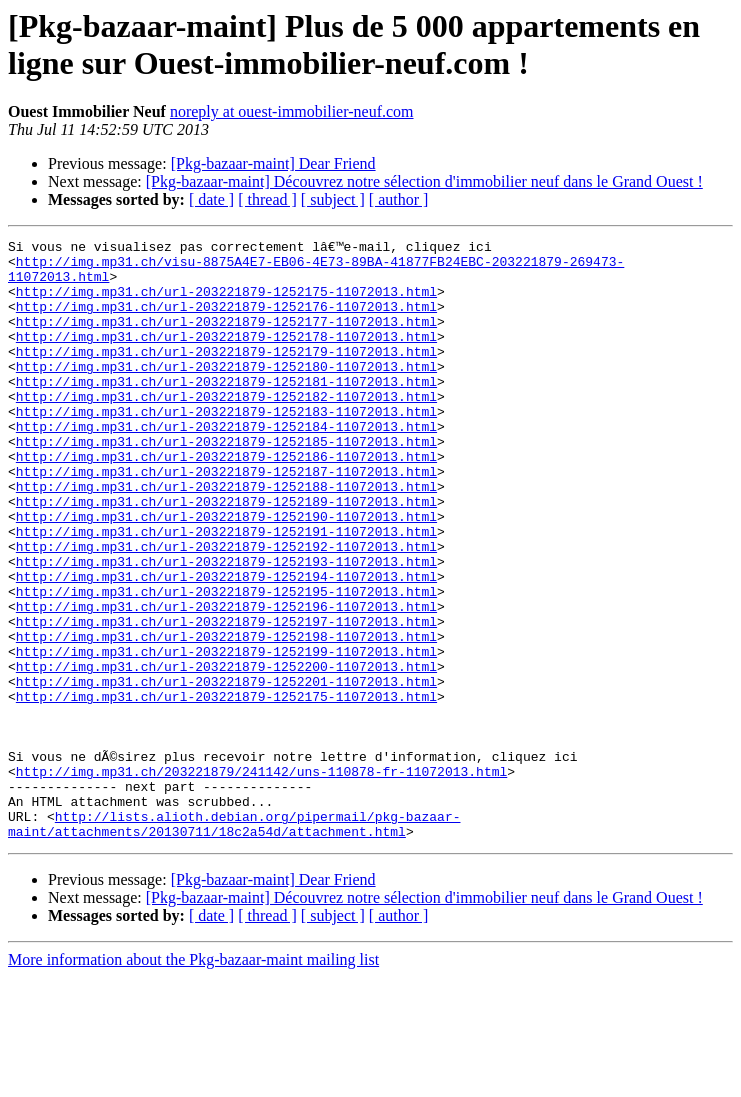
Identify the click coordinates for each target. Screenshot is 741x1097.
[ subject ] (333, 199)
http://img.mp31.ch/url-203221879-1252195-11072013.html (226, 663)
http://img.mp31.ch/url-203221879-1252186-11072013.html (226, 501)
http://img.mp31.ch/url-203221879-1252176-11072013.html (226, 321)
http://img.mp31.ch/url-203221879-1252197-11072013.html (226, 699)
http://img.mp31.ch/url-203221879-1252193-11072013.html (226, 627)
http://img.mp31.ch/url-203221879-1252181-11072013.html (226, 411)
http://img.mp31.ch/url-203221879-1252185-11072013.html (226, 483)
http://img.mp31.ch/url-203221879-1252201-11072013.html (226, 771)
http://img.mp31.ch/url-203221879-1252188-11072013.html (226, 537)
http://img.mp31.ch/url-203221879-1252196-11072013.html (226, 681)
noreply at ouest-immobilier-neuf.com (292, 111)
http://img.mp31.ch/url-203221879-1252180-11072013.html (226, 393)
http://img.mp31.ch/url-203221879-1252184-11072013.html (226, 465)
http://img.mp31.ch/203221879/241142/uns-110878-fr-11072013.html (261, 879)
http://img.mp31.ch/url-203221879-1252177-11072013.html (226, 339)
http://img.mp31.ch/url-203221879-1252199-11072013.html (226, 735)
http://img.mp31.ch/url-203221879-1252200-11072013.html (226, 753)
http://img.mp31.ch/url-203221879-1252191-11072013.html (226, 591)
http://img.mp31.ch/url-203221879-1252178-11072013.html (226, 357)
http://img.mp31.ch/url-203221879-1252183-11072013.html (226, 447)
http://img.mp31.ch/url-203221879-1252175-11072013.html (226, 303)
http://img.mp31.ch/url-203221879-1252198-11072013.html (226, 717)
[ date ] (211, 199)
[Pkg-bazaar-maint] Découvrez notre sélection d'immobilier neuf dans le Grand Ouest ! (424, 181)
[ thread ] (267, 199)
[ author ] (399, 199)
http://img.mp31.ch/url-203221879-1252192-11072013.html (226, 609)
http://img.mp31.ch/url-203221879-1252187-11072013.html (226, 519)
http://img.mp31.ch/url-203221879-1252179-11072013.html (226, 375)
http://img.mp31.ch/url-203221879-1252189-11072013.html (226, 555)
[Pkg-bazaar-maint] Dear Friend (273, 163)
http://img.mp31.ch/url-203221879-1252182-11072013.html (226, 429)
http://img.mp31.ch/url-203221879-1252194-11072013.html (226, 645)
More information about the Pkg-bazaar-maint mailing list (193, 1079)
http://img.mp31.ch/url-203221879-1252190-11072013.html (226, 573)
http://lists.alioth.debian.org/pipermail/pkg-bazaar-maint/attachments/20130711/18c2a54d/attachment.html (234, 942)
